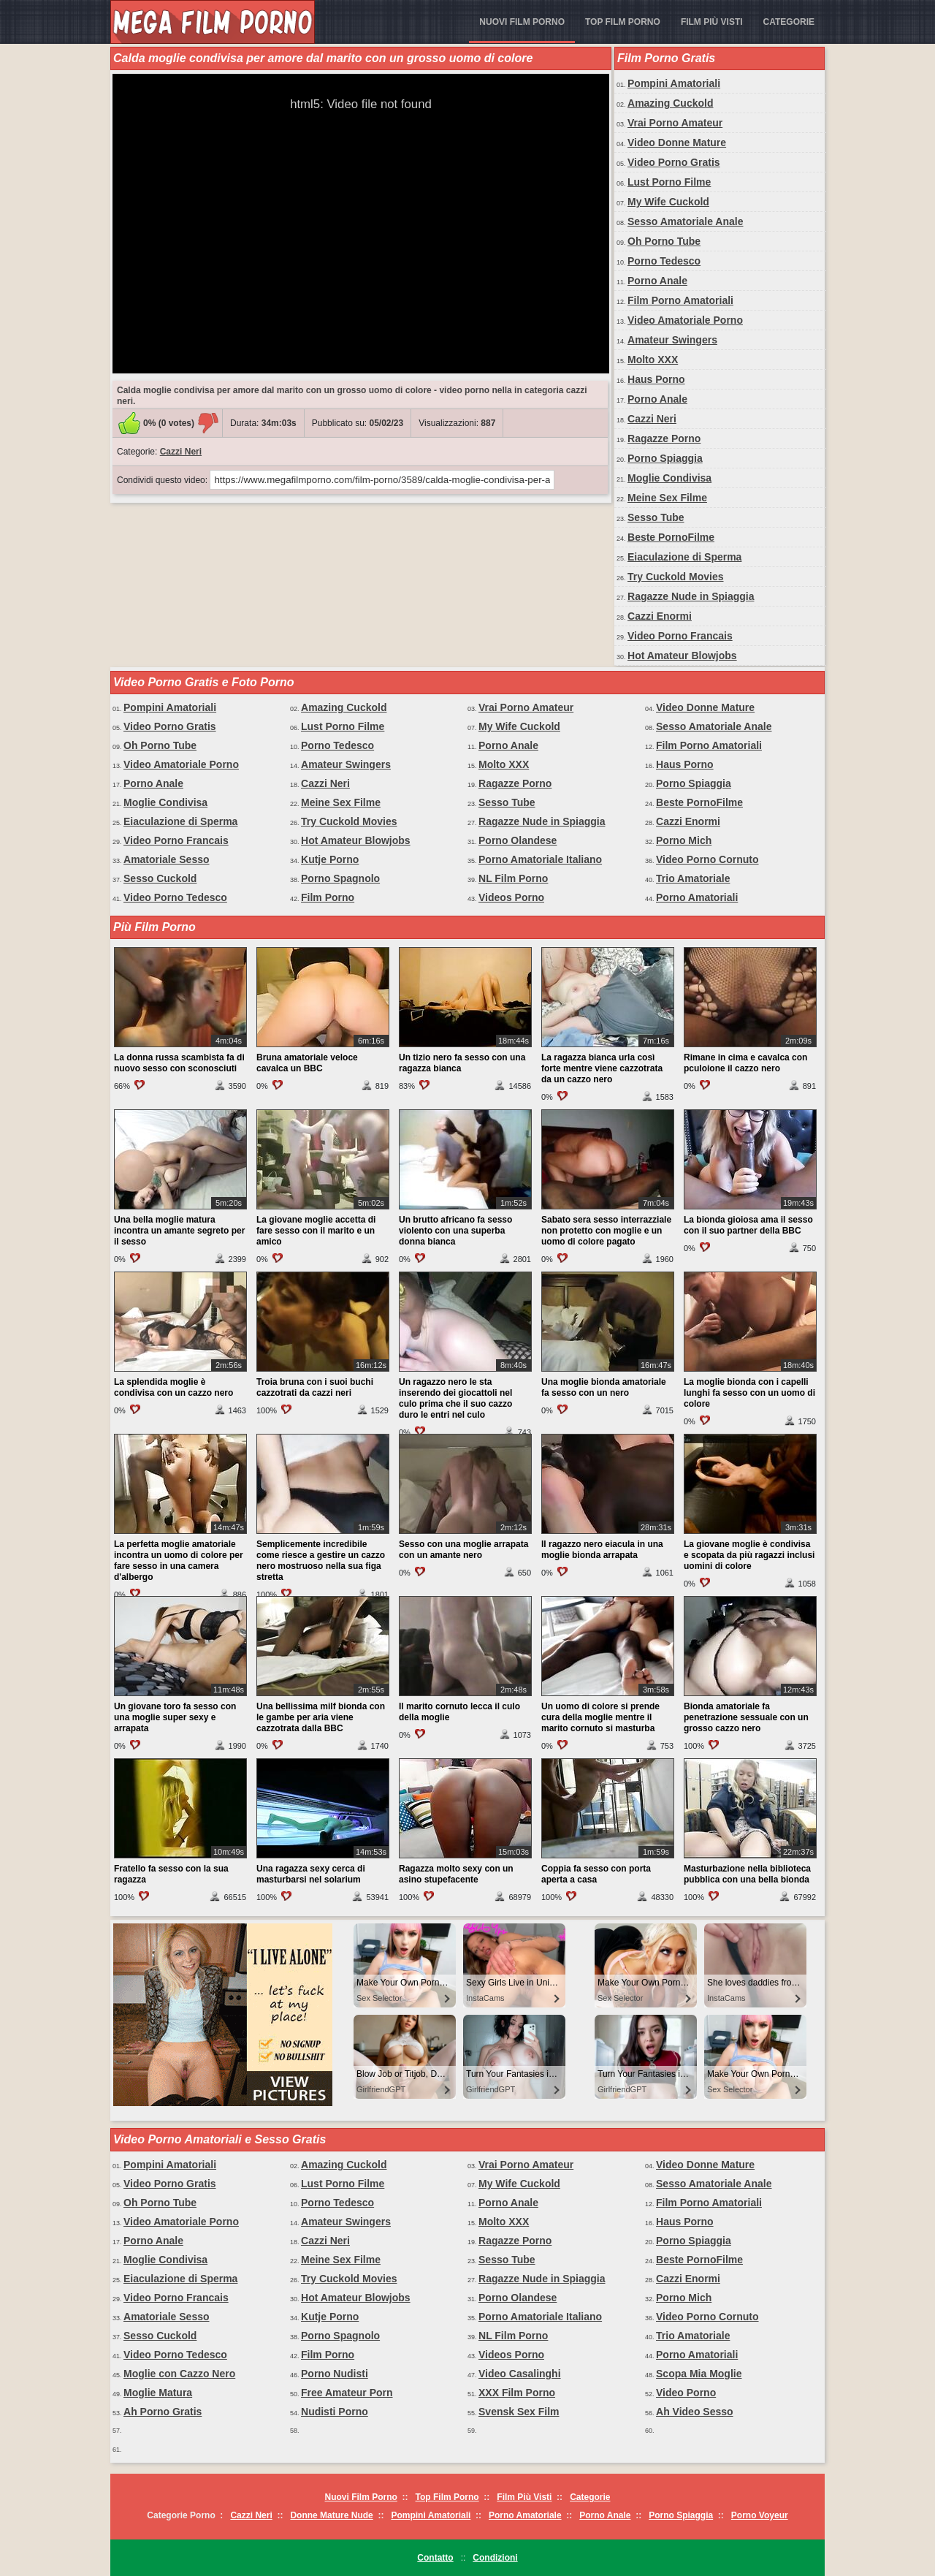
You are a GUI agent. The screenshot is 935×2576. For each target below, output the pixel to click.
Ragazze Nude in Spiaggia (690, 596)
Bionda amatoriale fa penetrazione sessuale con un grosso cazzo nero (746, 1717)
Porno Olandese (517, 840)
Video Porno (686, 2392)
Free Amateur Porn (347, 2392)
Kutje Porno (330, 859)
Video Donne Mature (676, 142)
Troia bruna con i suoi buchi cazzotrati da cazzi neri (314, 1387)
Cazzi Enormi (659, 616)
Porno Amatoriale (525, 2515)
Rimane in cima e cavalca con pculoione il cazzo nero (745, 1063)
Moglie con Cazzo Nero (179, 2373)
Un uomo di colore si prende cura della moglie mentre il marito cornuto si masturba (600, 1717)
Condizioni (495, 2558)
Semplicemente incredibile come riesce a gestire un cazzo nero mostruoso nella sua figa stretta (320, 1560)
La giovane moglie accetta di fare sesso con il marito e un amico (315, 1231)
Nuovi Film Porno (522, 22)
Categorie (788, 22)
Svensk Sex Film (519, 2411)
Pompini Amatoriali (673, 83)
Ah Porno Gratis (162, 2411)
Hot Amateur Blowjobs (682, 655)
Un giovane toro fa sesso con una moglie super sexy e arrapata (175, 1717)
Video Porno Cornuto (707, 859)
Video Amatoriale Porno (685, 320)
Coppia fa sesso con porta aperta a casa (596, 1874)
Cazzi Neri (181, 452)
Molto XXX (652, 359)
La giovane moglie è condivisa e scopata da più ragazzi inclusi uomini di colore (749, 1555)
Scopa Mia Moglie (698, 2373)
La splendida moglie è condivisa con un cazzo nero (173, 1387)
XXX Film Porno (516, 2392)
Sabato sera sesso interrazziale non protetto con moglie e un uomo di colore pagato (606, 1231)
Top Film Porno (622, 22)
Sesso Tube (655, 517)
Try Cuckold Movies (675, 576)
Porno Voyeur (759, 2515)
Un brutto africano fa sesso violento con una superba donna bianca (455, 1231)
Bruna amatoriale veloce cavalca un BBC (307, 1063)
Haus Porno (656, 379)
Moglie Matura (157, 2392)
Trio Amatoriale (693, 878)
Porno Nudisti (334, 2373)
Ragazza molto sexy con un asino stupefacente (456, 1874)
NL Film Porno (513, 878)
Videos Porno (511, 897)
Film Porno (327, 897)
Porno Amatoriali (697, 897)
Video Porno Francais (680, 636)
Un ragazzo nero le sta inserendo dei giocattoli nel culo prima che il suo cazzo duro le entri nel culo (455, 1398)
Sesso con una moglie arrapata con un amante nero (463, 1549)
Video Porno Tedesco (175, 897)
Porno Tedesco (664, 261)
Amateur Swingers (672, 340)
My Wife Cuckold (668, 202)
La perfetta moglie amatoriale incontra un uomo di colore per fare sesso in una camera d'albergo (178, 1560)
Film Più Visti (712, 22)
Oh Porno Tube (664, 241)
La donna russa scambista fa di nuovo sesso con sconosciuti (179, 1063)
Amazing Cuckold (670, 103)
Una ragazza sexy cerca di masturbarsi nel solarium (310, 1874)
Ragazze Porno (664, 438)
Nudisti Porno (334, 2411)
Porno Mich (683, 840)
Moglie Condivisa (669, 478)
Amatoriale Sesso (166, 859)
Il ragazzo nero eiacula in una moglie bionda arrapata (602, 1549)
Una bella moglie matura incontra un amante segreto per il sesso (179, 1231)
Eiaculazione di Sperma (684, 557)
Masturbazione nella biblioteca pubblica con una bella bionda (747, 1874)
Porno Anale (657, 280)
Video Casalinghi (519, 2373)
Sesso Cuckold (159, 878)
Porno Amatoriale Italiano (540, 859)
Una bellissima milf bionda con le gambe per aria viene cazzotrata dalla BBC (320, 1717)
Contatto (435, 2558)
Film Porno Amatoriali (680, 300)
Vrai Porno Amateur (674, 123)
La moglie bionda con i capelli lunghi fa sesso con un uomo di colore (749, 1393)
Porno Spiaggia (665, 458)
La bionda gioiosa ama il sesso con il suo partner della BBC (748, 1225)
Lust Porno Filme (669, 182)
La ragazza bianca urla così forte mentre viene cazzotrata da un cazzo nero (602, 1068)
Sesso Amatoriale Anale (685, 221)
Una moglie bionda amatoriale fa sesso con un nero (603, 1387)
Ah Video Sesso (694, 2411)
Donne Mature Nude (331, 2515)
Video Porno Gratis (673, 162)
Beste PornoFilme (670, 537)
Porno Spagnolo (340, 878)
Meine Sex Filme (667, 498)
